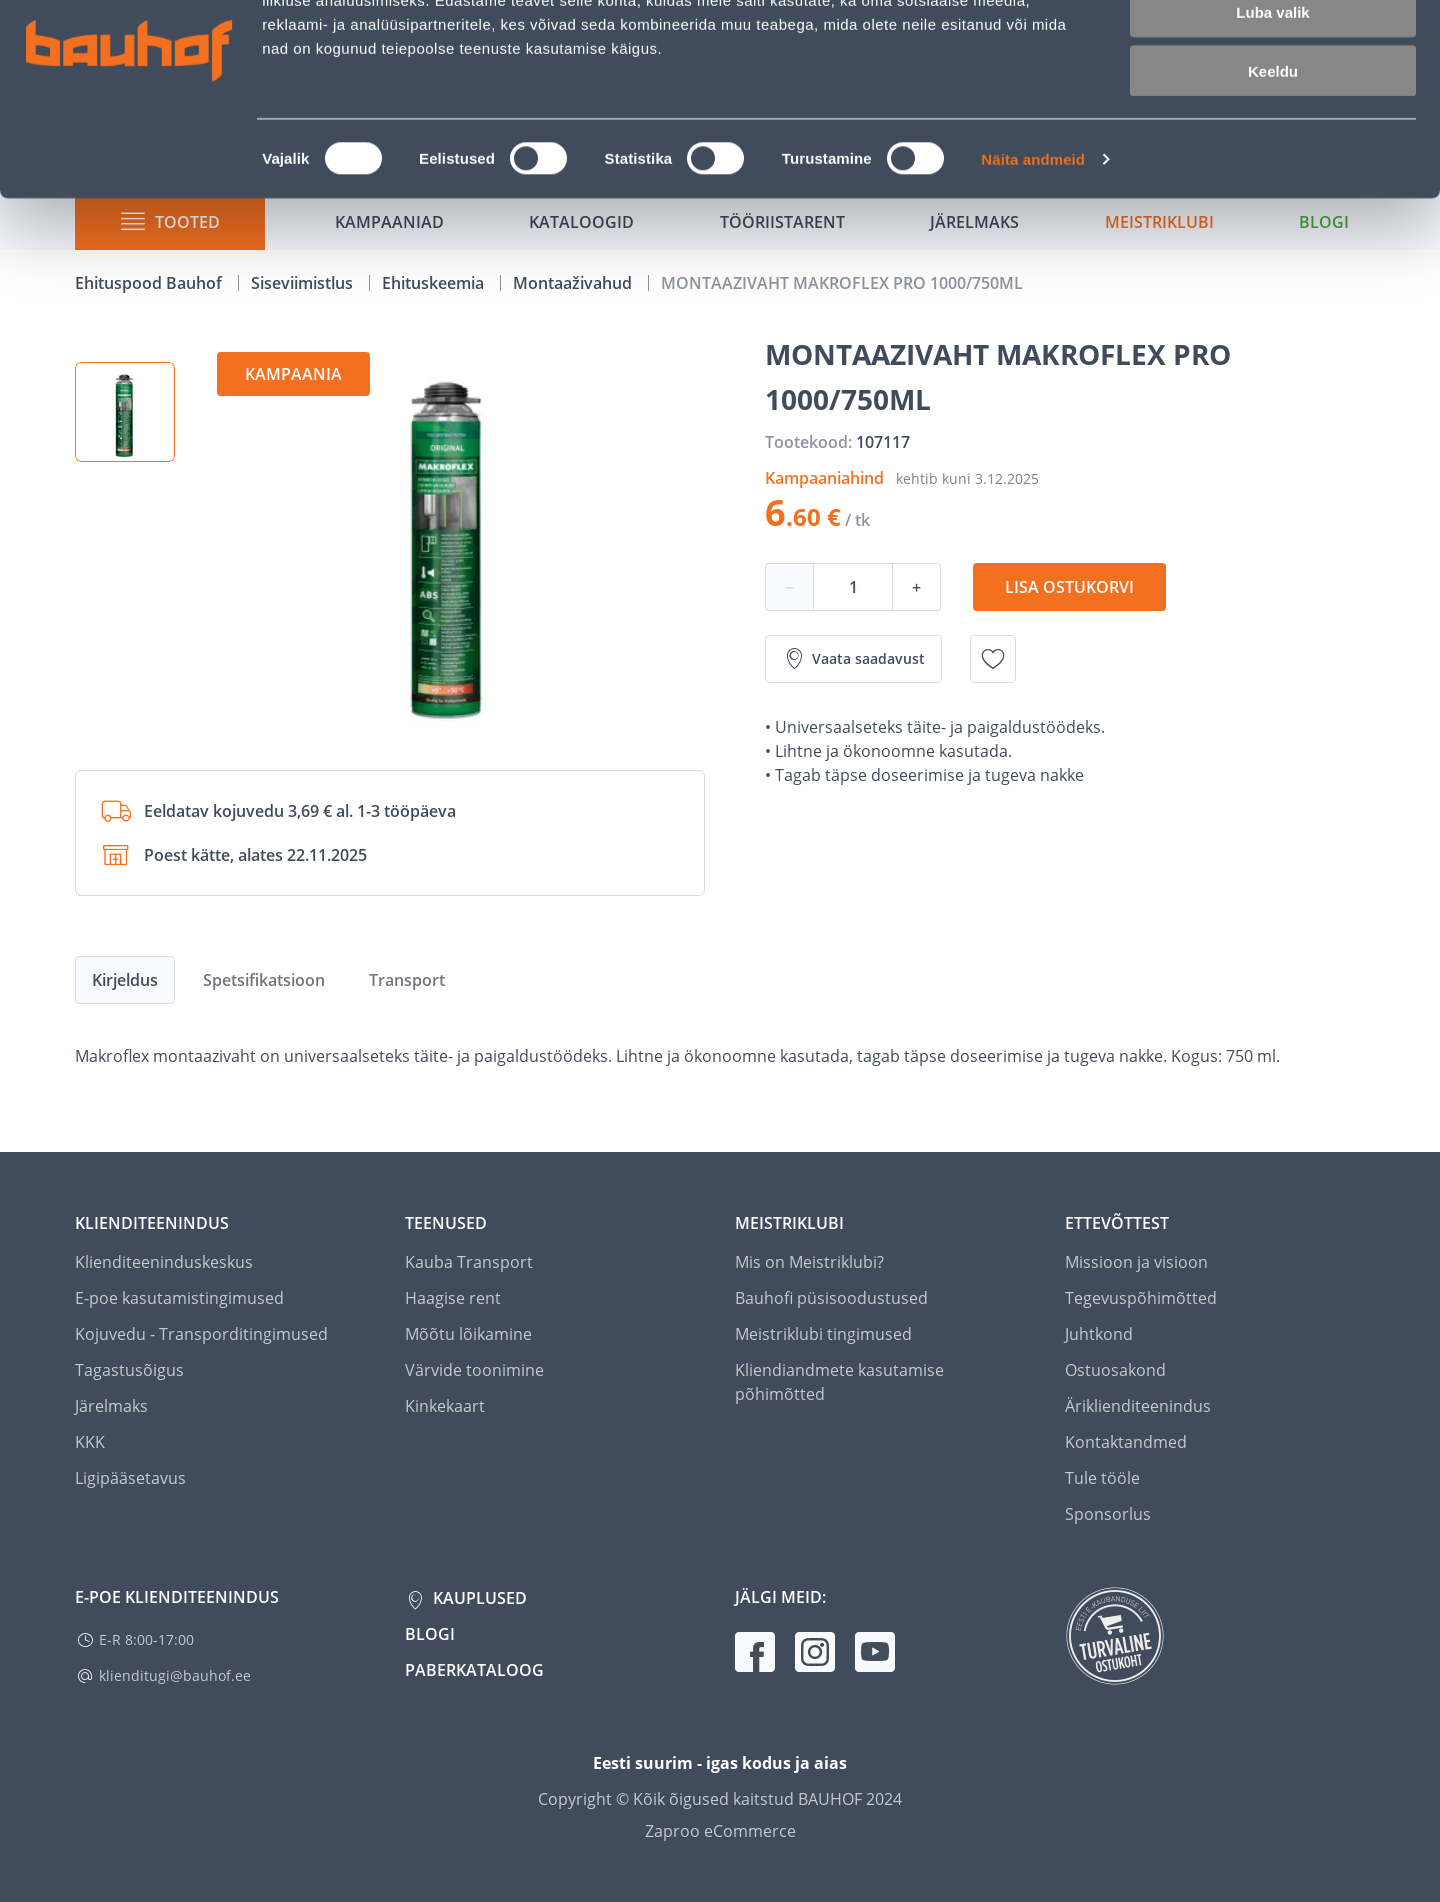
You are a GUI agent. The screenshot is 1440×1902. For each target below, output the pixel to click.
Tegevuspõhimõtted (1141, 1298)
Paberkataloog (474, 1670)
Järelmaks (111, 1406)
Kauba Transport (469, 1262)
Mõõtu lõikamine (468, 1334)
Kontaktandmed (1126, 1442)
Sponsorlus (1108, 1514)
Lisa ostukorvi (1069, 587)
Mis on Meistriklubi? (809, 1262)
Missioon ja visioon (1136, 1262)
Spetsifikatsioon (264, 980)
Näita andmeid (1033, 255)
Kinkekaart (445, 1406)
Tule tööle (1102, 1478)
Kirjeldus (125, 980)
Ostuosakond (1115, 1370)
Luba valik (1272, 108)
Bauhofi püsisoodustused (831, 1298)
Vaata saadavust (853, 659)
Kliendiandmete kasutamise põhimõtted (839, 1382)
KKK (90, 1442)
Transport (407, 980)
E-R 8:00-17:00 (146, 1639)
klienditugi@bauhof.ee (175, 1675)
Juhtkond (1099, 1334)
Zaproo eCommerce (720, 1831)
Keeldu (1273, 167)
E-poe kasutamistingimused (179, 1298)
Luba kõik (1273, 49)
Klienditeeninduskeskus (164, 1262)
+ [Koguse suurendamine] (916, 587)
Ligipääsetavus (130, 1478)
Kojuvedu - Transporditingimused (201, 1334)
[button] (125, 412)
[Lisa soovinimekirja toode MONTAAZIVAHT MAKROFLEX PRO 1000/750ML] (993, 659)
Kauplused (478, 1598)
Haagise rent (453, 1298)
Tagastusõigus (129, 1370)
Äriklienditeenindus (1138, 1406)
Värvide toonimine (474, 1370)
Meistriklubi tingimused (823, 1334)
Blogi (430, 1634)
